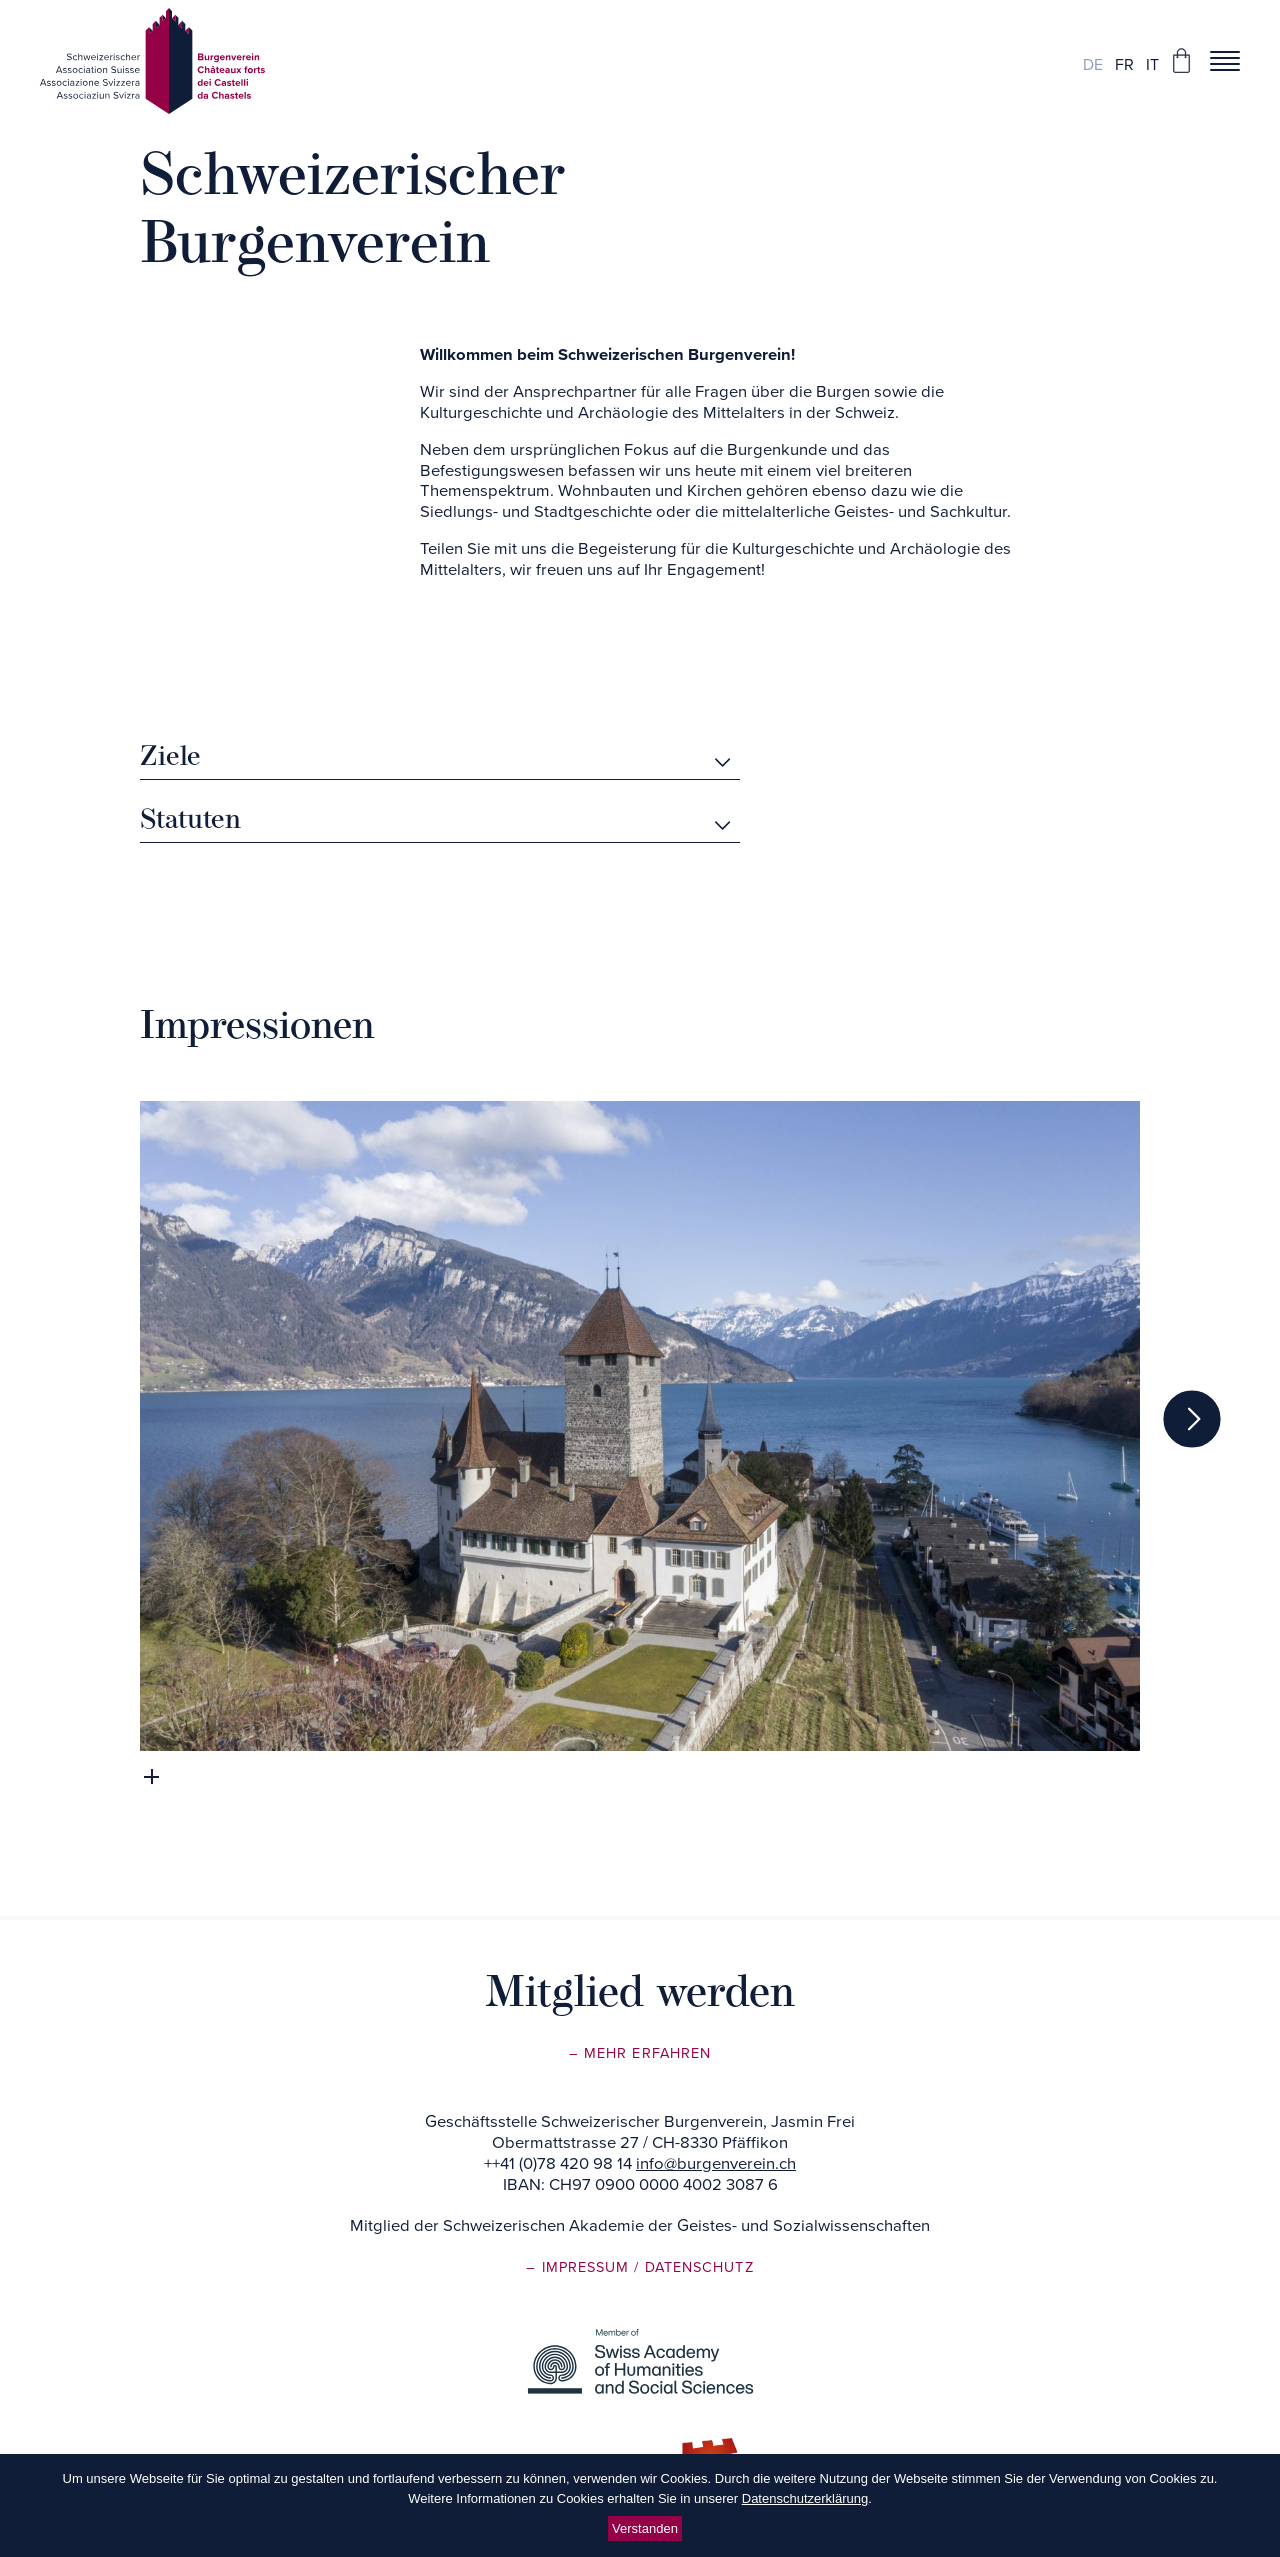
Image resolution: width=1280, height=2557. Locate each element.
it (1152, 65)
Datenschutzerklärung (805, 2498)
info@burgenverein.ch (716, 2164)
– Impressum (580, 2267)
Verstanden (645, 2528)
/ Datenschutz (693, 2267)
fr (1124, 65)
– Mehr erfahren (640, 2053)
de (1093, 65)
